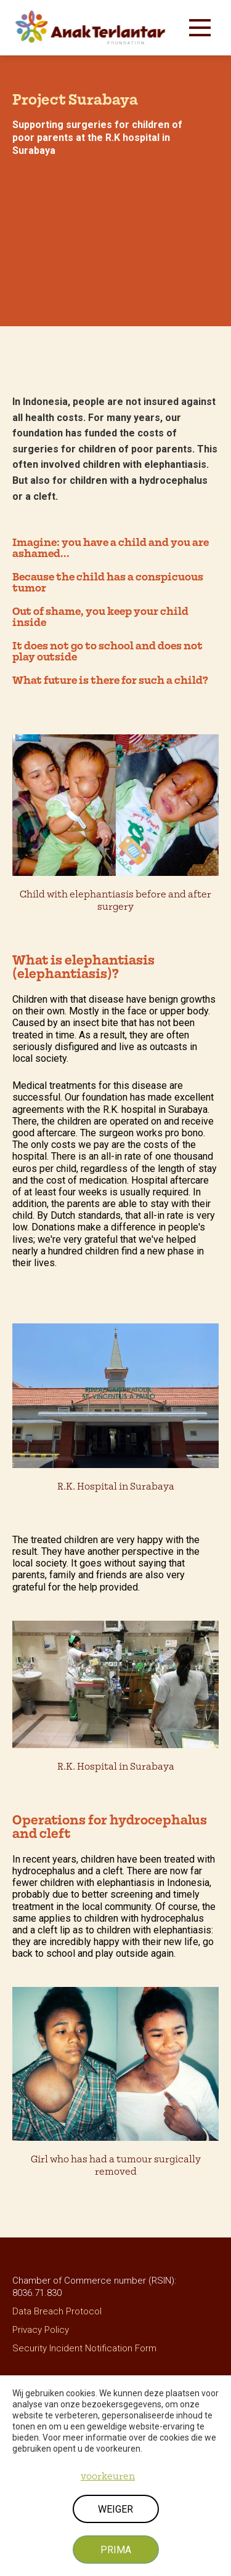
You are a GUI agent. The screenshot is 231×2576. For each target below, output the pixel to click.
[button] (200, 27)
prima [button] (115, 2550)
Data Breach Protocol (57, 2311)
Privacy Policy (40, 2329)
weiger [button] (115, 2509)
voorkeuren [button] (108, 2476)
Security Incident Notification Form (84, 2348)
